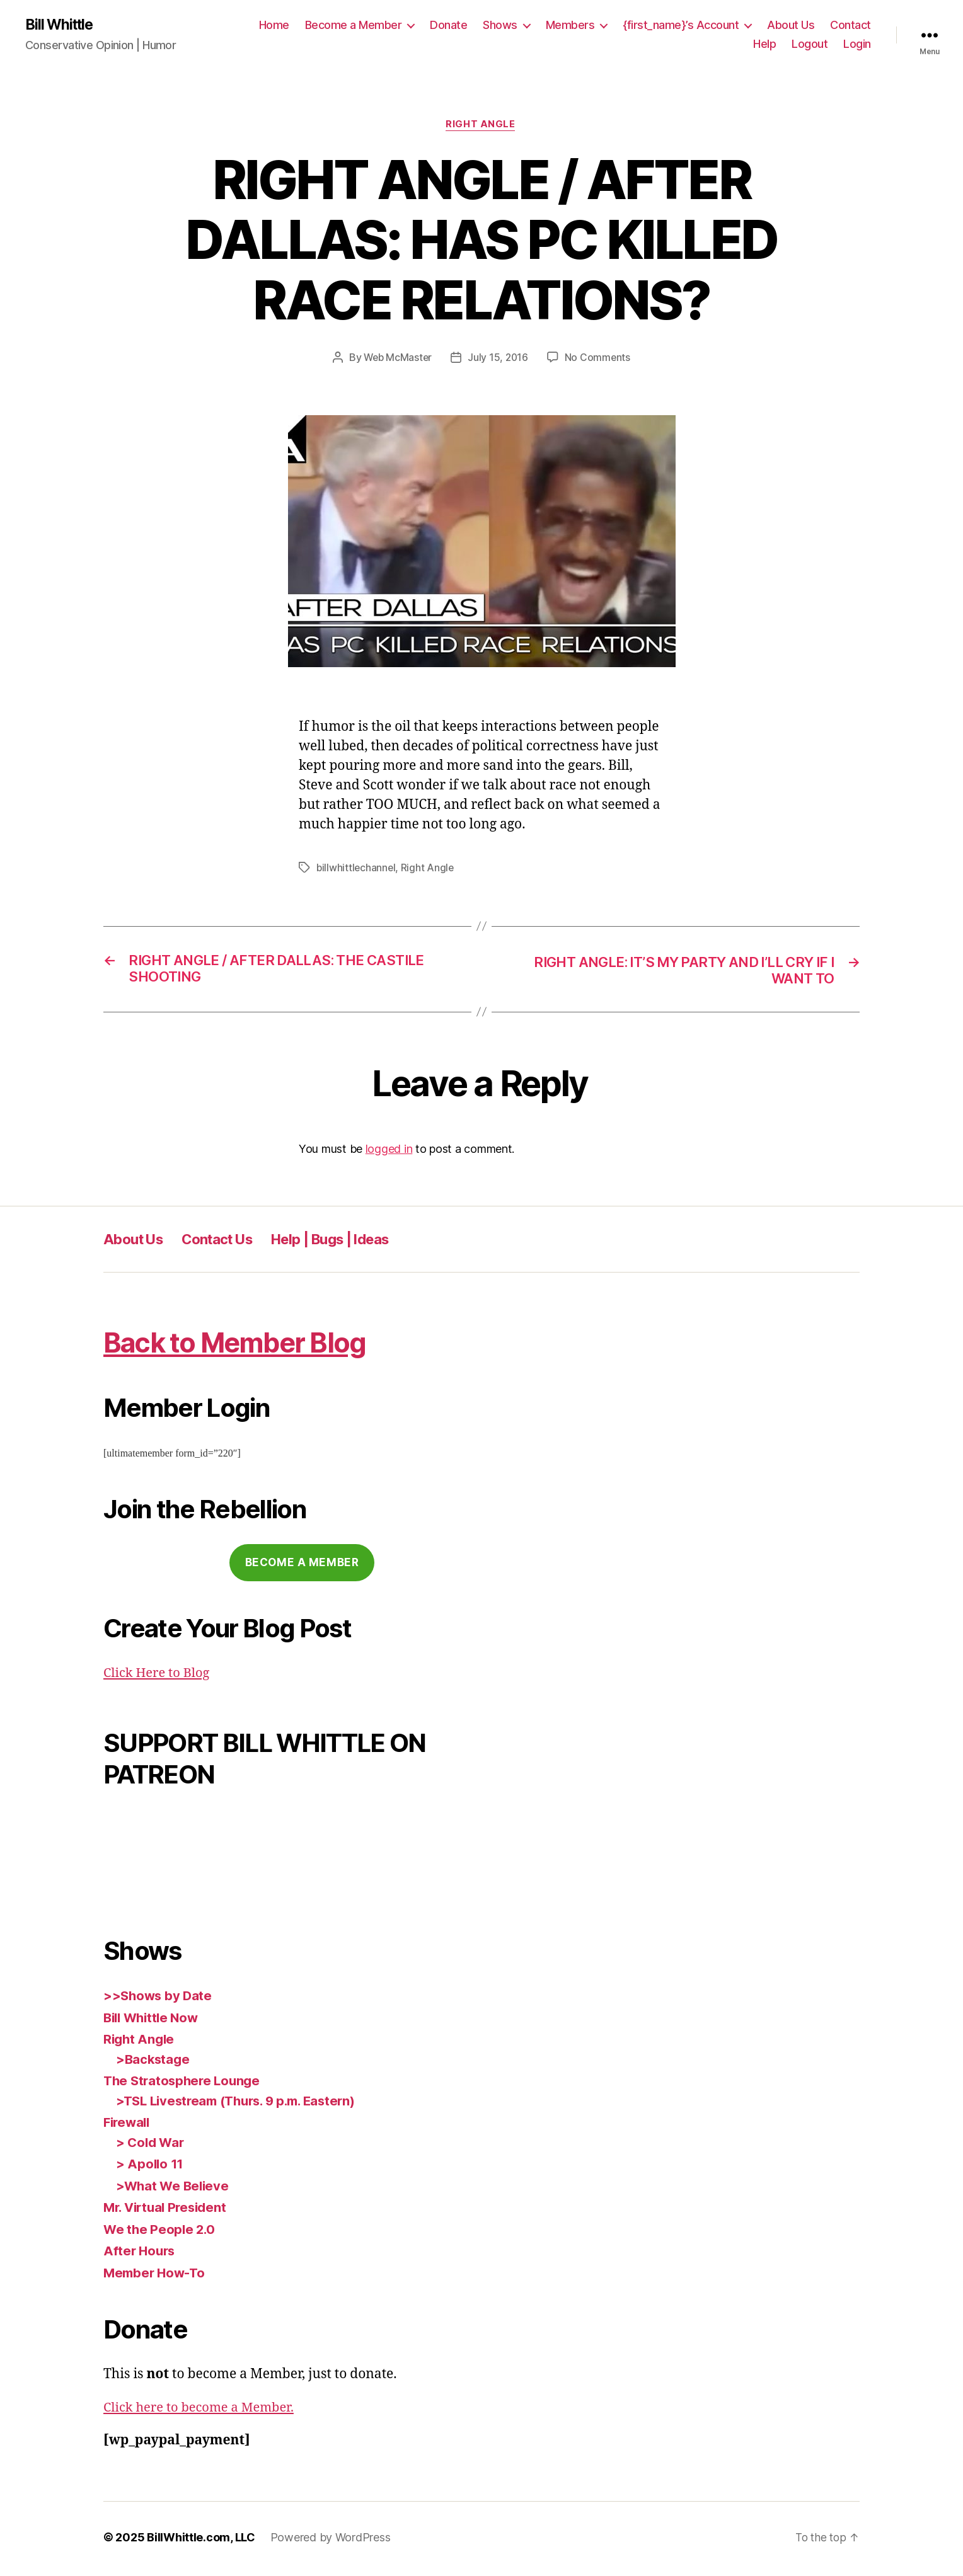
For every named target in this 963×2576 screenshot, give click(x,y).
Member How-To (156, 2276)
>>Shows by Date (159, 1998)
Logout (809, 44)
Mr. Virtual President (168, 2210)
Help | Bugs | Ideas (352, 1242)
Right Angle (481, 126)
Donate (448, 25)
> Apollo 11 (150, 2167)
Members (570, 25)
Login (857, 44)
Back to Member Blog (248, 1344)
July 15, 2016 (499, 359)
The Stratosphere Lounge (184, 2084)
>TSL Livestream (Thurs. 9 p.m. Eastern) (242, 2104)
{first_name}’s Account (681, 25)
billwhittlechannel (356, 869)
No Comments (599, 359)
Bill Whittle (61, 25)
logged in (389, 1152)
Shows (500, 25)
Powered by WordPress (330, 2540)
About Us (790, 25)
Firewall (128, 2125)
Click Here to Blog (158, 1676)
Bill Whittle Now (153, 2021)
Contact (850, 25)
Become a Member (353, 25)
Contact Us (228, 1242)
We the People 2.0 (160, 2232)
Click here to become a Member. (203, 2410)
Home (274, 25)
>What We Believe (174, 2189)
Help (764, 44)
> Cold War (151, 2145)
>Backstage (154, 2062)
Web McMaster (397, 359)
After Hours (140, 2254)
